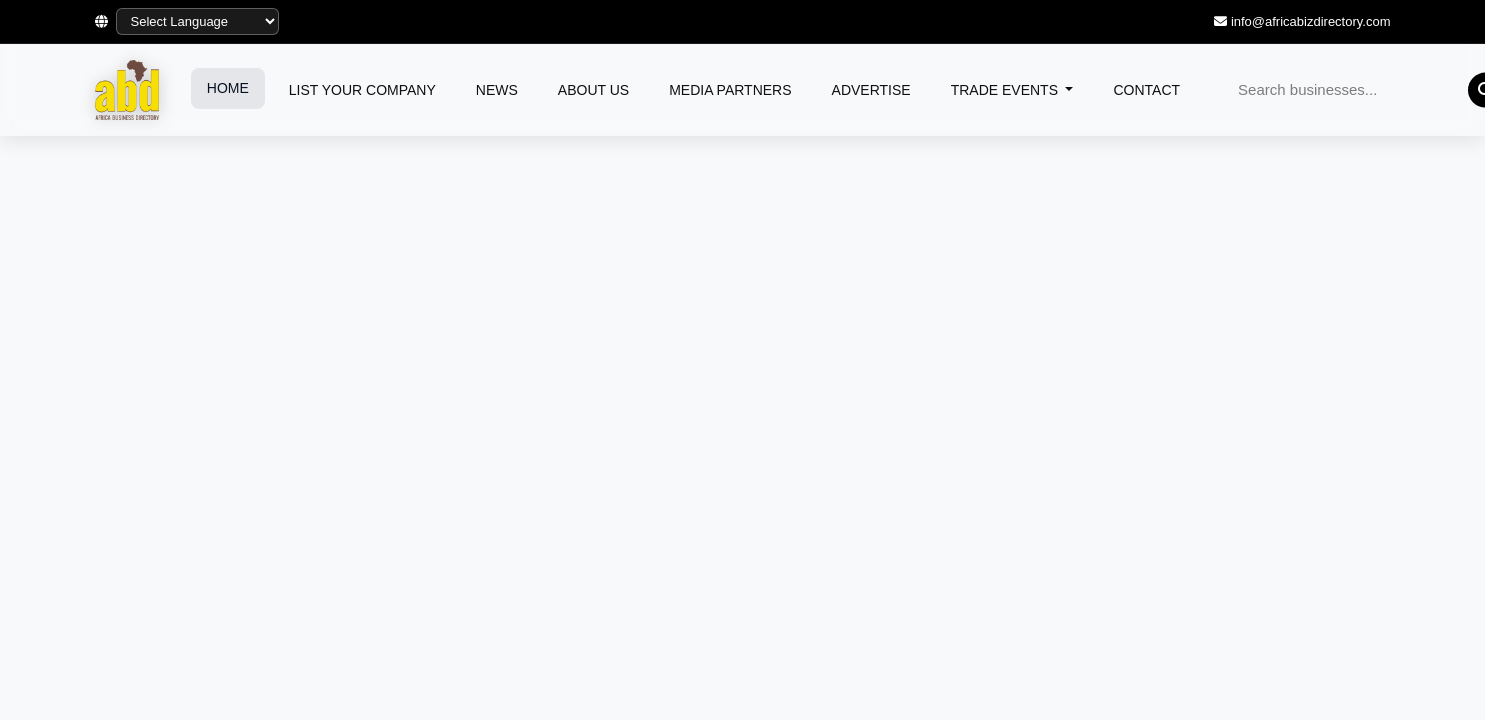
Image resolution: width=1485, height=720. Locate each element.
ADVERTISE (871, 90)
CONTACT (1146, 90)
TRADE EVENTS (1006, 90)
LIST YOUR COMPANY (362, 90)
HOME (228, 88)
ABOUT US (593, 90)
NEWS (497, 90)
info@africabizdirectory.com (1311, 21)
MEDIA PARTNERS (730, 90)
